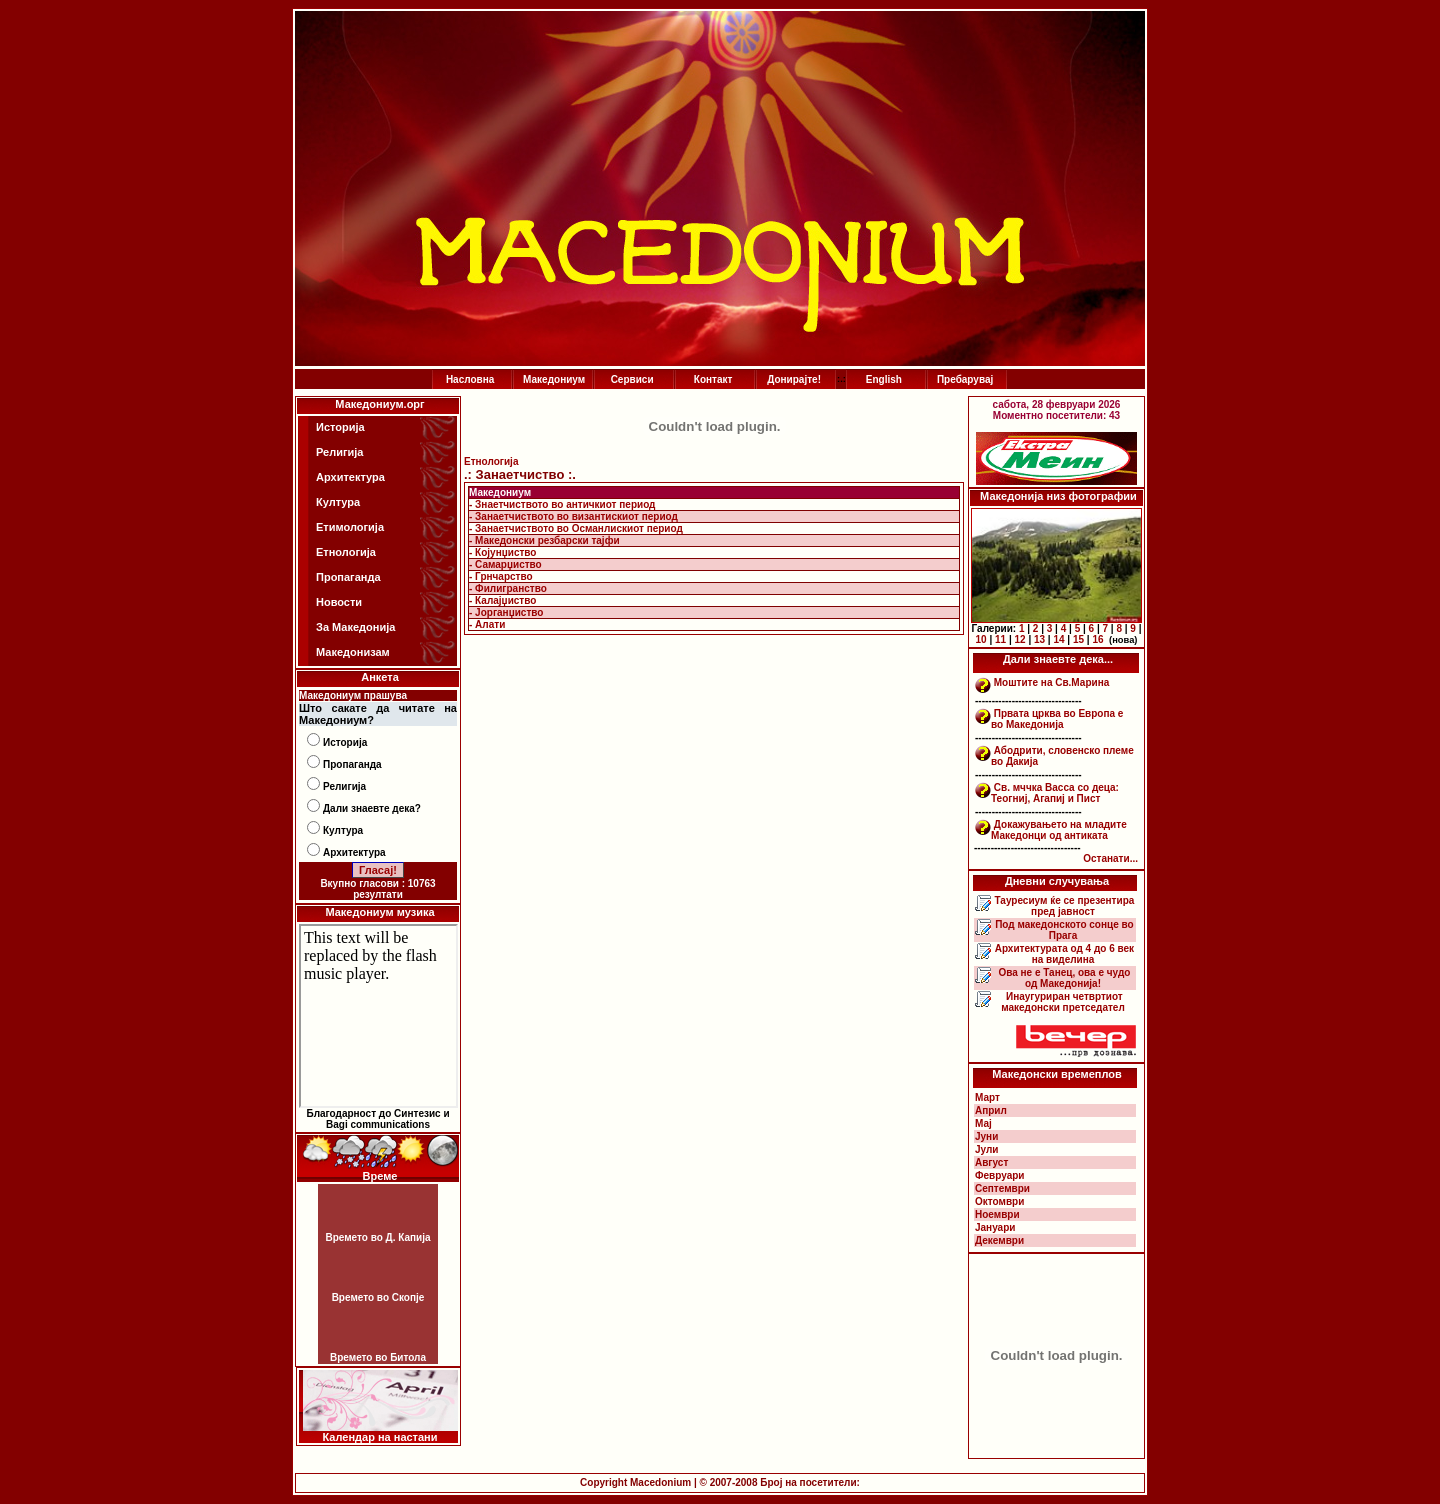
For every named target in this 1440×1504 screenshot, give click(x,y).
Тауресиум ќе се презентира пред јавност (1063, 906)
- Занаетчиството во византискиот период (573, 516)
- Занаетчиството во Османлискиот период (576, 528)
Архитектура (350, 477)
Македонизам (353, 652)
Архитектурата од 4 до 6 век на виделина (1063, 954)
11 (1000, 639)
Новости (339, 602)
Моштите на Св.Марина (1051, 682)
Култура (338, 502)
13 (1039, 639)
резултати (378, 894)
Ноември (997, 1214)
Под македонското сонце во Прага (1062, 930)
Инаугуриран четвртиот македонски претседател (1063, 1002)
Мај (983, 1123)
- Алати (487, 624)
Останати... (1110, 858)
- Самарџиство (505, 564)
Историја (340, 427)
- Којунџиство (502, 552)
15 (1078, 639)
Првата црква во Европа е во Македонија (1057, 719)
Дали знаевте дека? (372, 808)
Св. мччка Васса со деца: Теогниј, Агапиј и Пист (1055, 793)
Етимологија (350, 527)
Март (987, 1097)
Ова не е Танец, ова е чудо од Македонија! (1063, 978)
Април (991, 1110)
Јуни (986, 1136)
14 (1058, 639)
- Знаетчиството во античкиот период (562, 504)
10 (981, 639)
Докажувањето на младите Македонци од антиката (1059, 830)
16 (1097, 639)
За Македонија (355, 627)
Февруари (999, 1175)
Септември (1002, 1188)
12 (1019, 639)
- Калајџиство (502, 600)
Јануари (995, 1227)
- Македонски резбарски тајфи (544, 540)
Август (991, 1162)
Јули (987, 1149)
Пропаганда (348, 577)
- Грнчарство (501, 576)
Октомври (999, 1201)
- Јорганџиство (506, 612)
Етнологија (346, 552)
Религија (339, 452)
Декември (999, 1240)
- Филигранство (508, 588)
